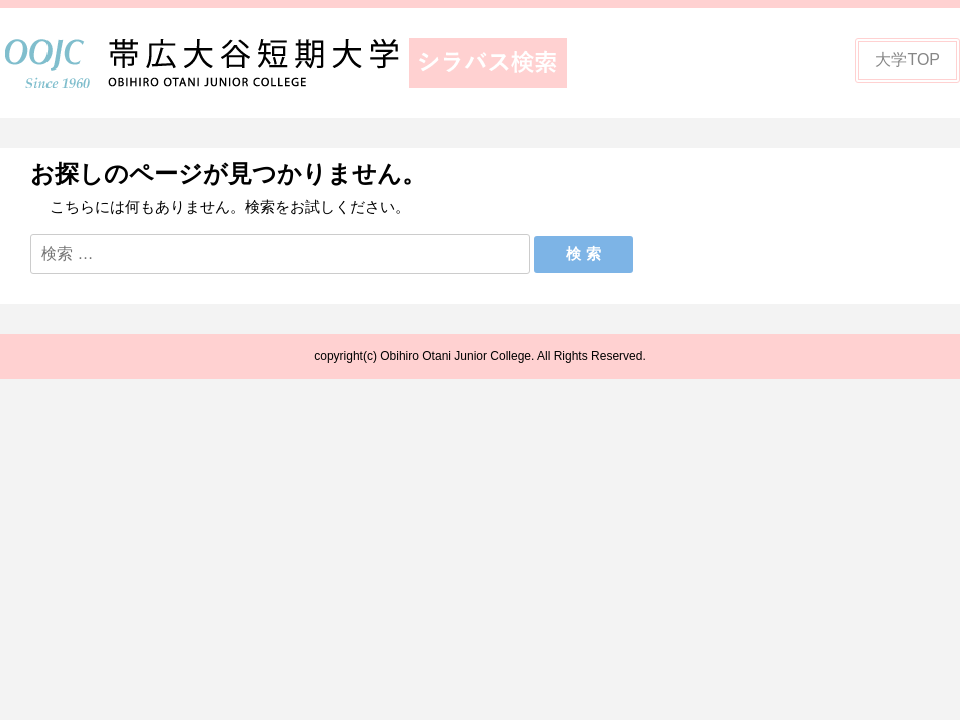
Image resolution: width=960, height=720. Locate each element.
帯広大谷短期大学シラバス (300, 63)
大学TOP (907, 59)
